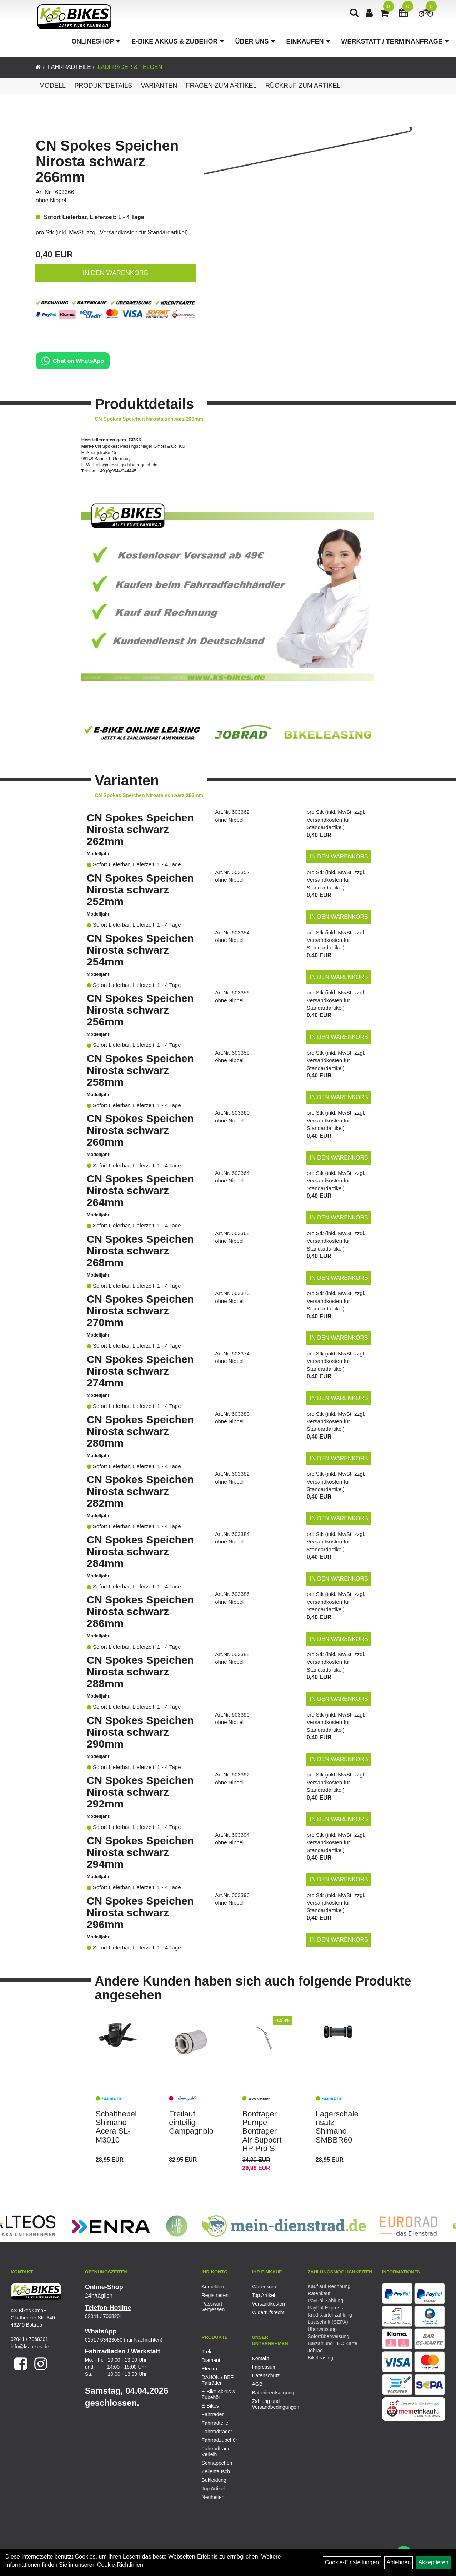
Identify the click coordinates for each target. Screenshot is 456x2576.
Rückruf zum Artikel (303, 85)
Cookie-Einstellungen (352, 2562)
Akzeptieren (433, 2562)
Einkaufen (310, 44)
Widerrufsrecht (268, 2312)
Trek (206, 2351)
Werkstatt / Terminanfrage (397, 44)
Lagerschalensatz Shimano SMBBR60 (337, 2126)
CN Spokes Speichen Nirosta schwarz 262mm (140, 829)
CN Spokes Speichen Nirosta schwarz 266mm (107, 161)
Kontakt (260, 2358)
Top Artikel (263, 2295)
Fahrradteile (69, 67)
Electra (209, 2369)
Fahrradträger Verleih (217, 2451)
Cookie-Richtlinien (120, 2565)
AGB (257, 2384)
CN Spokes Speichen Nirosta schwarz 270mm (140, 1310)
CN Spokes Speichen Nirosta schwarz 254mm (140, 950)
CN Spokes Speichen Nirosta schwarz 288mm (140, 1671)
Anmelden (213, 2287)
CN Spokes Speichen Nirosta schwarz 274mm (140, 1371)
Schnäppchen (217, 2463)
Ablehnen (398, 2562)
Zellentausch (216, 2471)
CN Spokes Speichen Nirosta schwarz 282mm (140, 1491)
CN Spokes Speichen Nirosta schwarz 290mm (140, 1732)
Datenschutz (266, 2375)
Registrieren (215, 2295)
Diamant (211, 2360)
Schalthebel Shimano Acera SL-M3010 (116, 2126)
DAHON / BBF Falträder (218, 2380)
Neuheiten (213, 2497)
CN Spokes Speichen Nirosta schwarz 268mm (140, 1250)
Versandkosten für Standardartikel (143, 232)
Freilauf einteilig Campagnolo (191, 2122)
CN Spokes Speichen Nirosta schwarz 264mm (140, 1190)
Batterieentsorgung (269, 2392)
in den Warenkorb (115, 273)
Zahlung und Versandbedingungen (269, 2404)
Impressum (264, 2367)
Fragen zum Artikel (221, 85)
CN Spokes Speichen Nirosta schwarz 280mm (140, 1431)
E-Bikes (210, 2406)
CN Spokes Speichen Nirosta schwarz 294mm (140, 1852)
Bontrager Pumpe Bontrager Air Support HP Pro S (261, 2131)
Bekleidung (214, 2480)
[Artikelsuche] (355, 16)
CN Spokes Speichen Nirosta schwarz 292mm (140, 1792)
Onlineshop (97, 44)
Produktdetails (103, 85)
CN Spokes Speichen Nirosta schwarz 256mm (140, 1010)
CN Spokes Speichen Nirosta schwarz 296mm (140, 1912)
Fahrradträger (217, 2431)
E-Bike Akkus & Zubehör (179, 44)
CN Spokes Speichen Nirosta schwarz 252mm (140, 889)
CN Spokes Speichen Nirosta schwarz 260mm (140, 1130)
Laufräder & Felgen (130, 67)
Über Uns (257, 44)
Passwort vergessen (213, 2306)
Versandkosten (268, 2304)
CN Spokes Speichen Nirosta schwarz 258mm (140, 1070)
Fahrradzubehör (219, 2440)
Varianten (159, 85)
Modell (52, 85)
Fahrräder (213, 2414)
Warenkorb (264, 2287)
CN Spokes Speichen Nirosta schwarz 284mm (140, 1551)
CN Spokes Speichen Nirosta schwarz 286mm (140, 1611)
